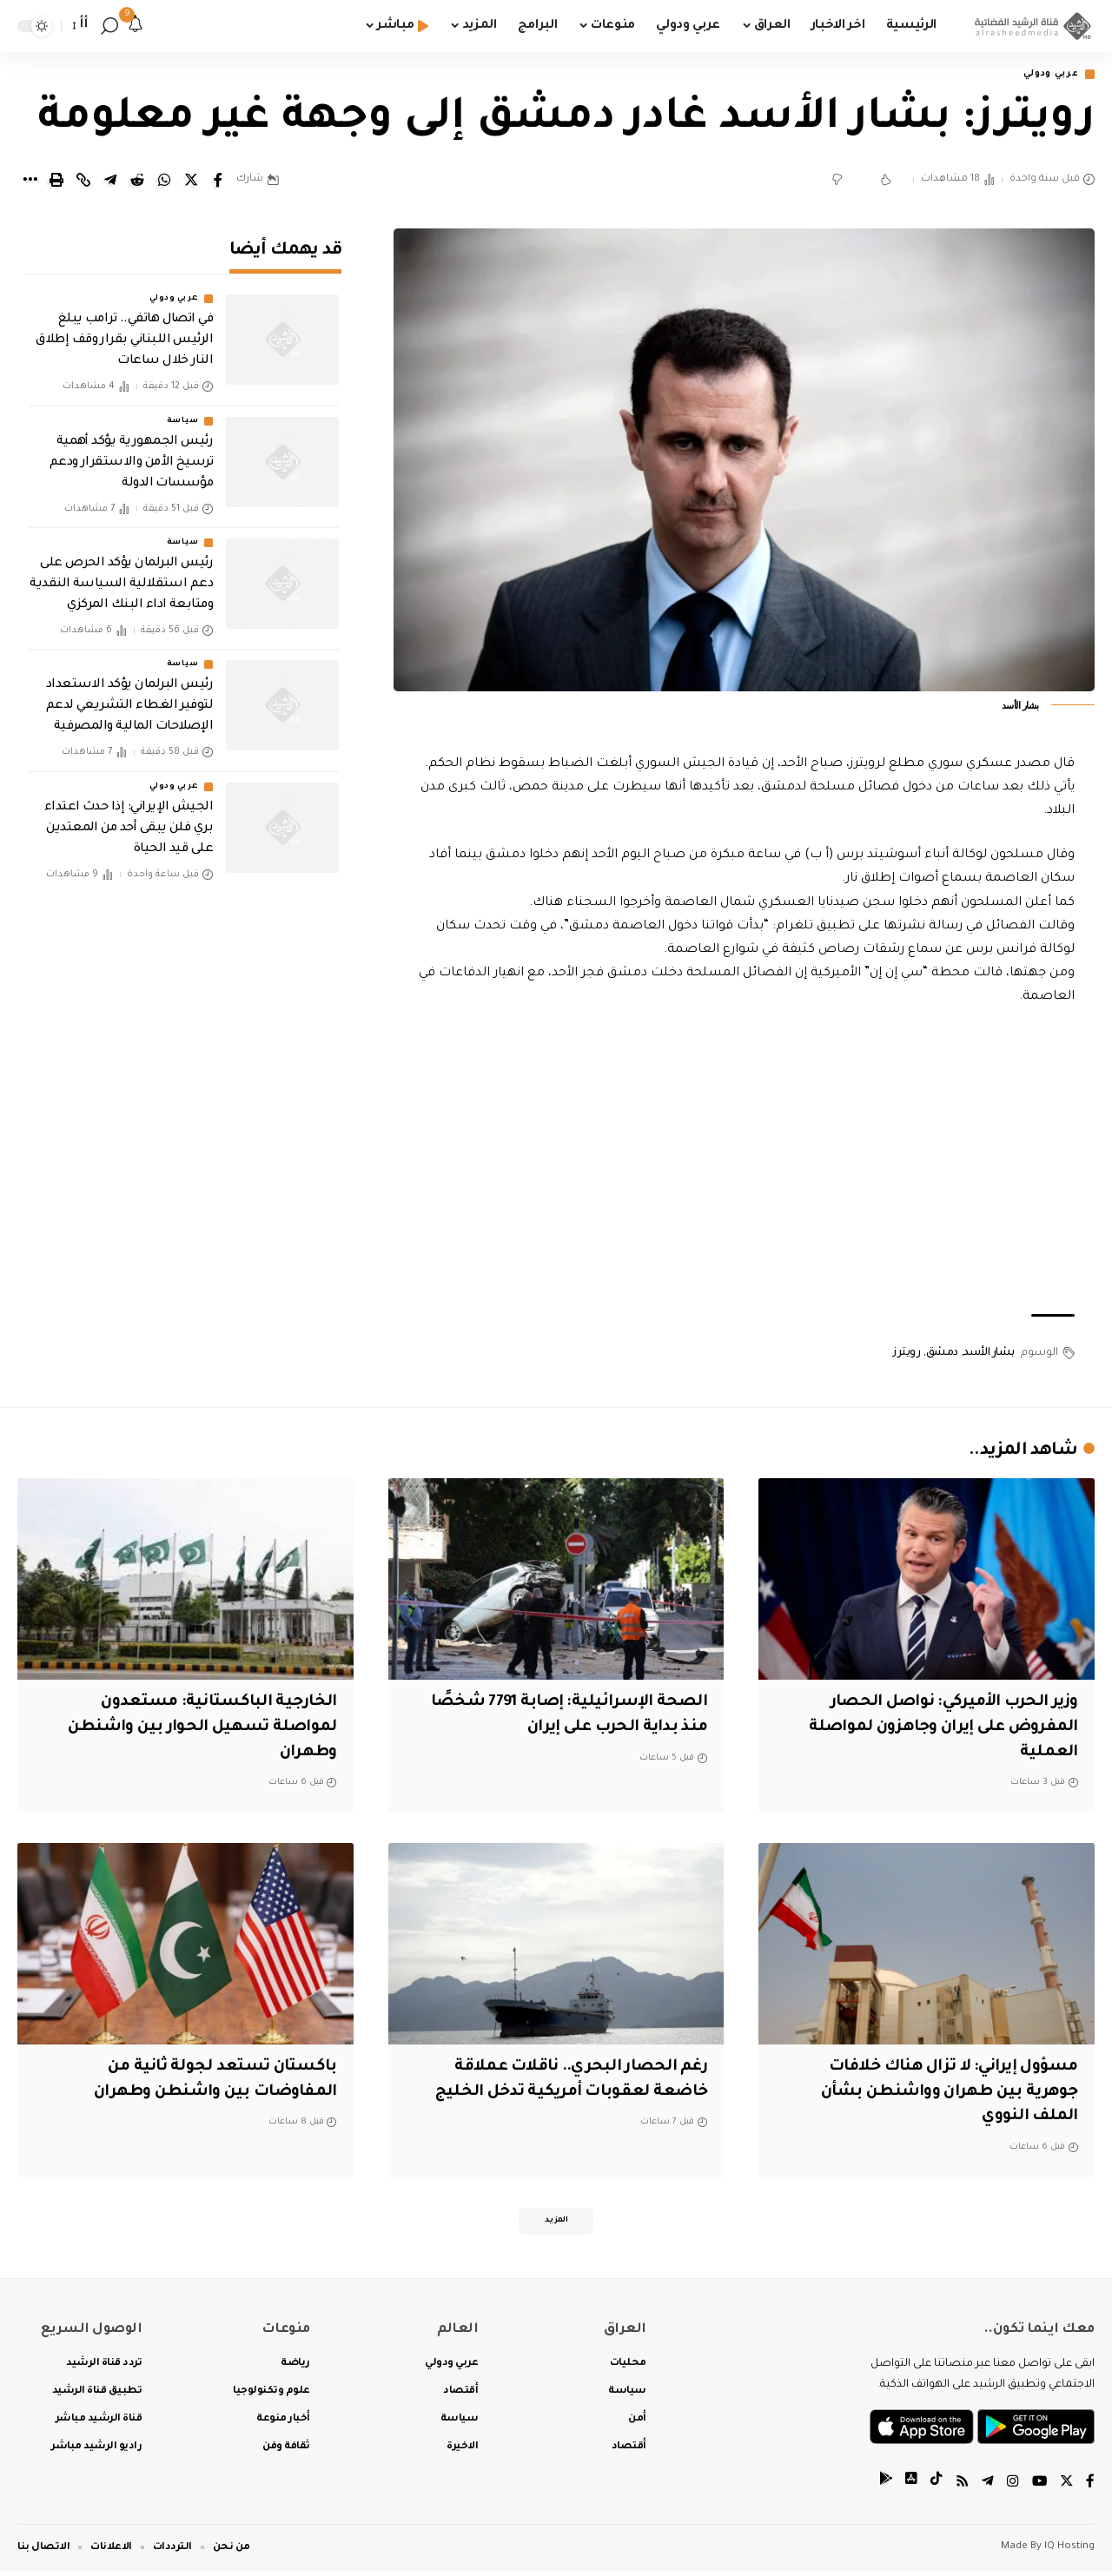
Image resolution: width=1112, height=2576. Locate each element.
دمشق (942, 1354)
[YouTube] (1038, 2488)
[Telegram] (986, 2488)
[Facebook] (1090, 2488)
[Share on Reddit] (137, 181)
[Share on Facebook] (218, 181)
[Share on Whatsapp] (164, 181)
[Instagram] (1011, 2488)
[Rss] (960, 2488)
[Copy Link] (83, 181)
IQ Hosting (1069, 2552)
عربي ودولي (1045, 75)
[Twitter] (1066, 2488)
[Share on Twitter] (191, 181)
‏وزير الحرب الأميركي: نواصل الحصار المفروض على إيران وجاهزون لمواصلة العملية (932, 1728)
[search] (109, 26)
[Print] (56, 181)
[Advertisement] (744, 1163)
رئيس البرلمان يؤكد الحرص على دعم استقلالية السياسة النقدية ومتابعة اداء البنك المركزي (121, 573)
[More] (29, 181)
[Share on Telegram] (110, 181)
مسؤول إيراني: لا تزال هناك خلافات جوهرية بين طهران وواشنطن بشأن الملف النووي (941, 2093)
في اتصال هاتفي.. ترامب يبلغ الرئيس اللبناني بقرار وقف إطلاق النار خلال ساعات (124, 329)
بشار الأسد (989, 1354)
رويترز (906, 1354)
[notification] (135, 26)
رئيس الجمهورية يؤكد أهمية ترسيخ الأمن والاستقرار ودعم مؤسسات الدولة (132, 451)
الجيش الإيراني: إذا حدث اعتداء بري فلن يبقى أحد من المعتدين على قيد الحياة (129, 816)
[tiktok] (934, 2488)
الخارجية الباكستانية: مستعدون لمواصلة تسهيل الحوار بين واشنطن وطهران (197, 1728)
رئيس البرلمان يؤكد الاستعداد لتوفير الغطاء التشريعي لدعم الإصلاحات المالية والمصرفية (130, 695)
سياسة (183, 409)
